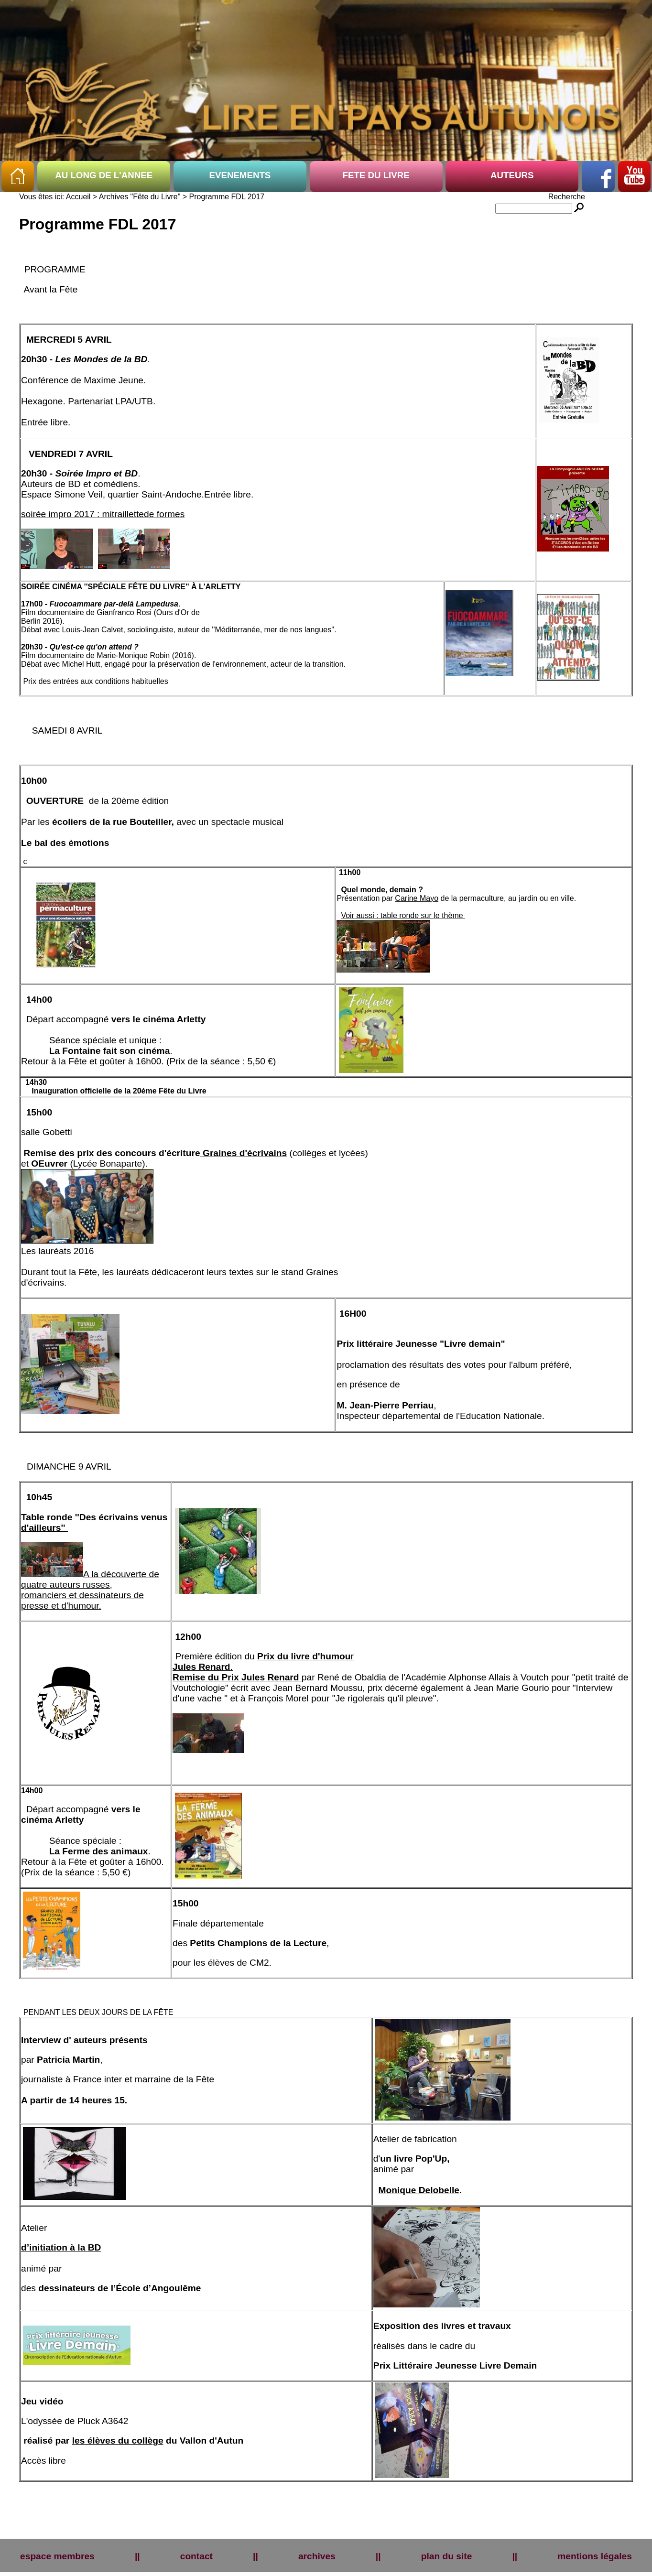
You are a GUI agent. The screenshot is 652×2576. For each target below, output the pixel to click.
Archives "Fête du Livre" (140, 197)
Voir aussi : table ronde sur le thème (403, 915)
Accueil (78, 197)
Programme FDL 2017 (227, 197)
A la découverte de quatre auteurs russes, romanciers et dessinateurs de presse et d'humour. (90, 1590)
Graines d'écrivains (243, 1153)
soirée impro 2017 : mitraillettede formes (103, 514)
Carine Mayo (416, 898)
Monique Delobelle (419, 2190)
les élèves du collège (117, 2440)
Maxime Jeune (113, 380)
